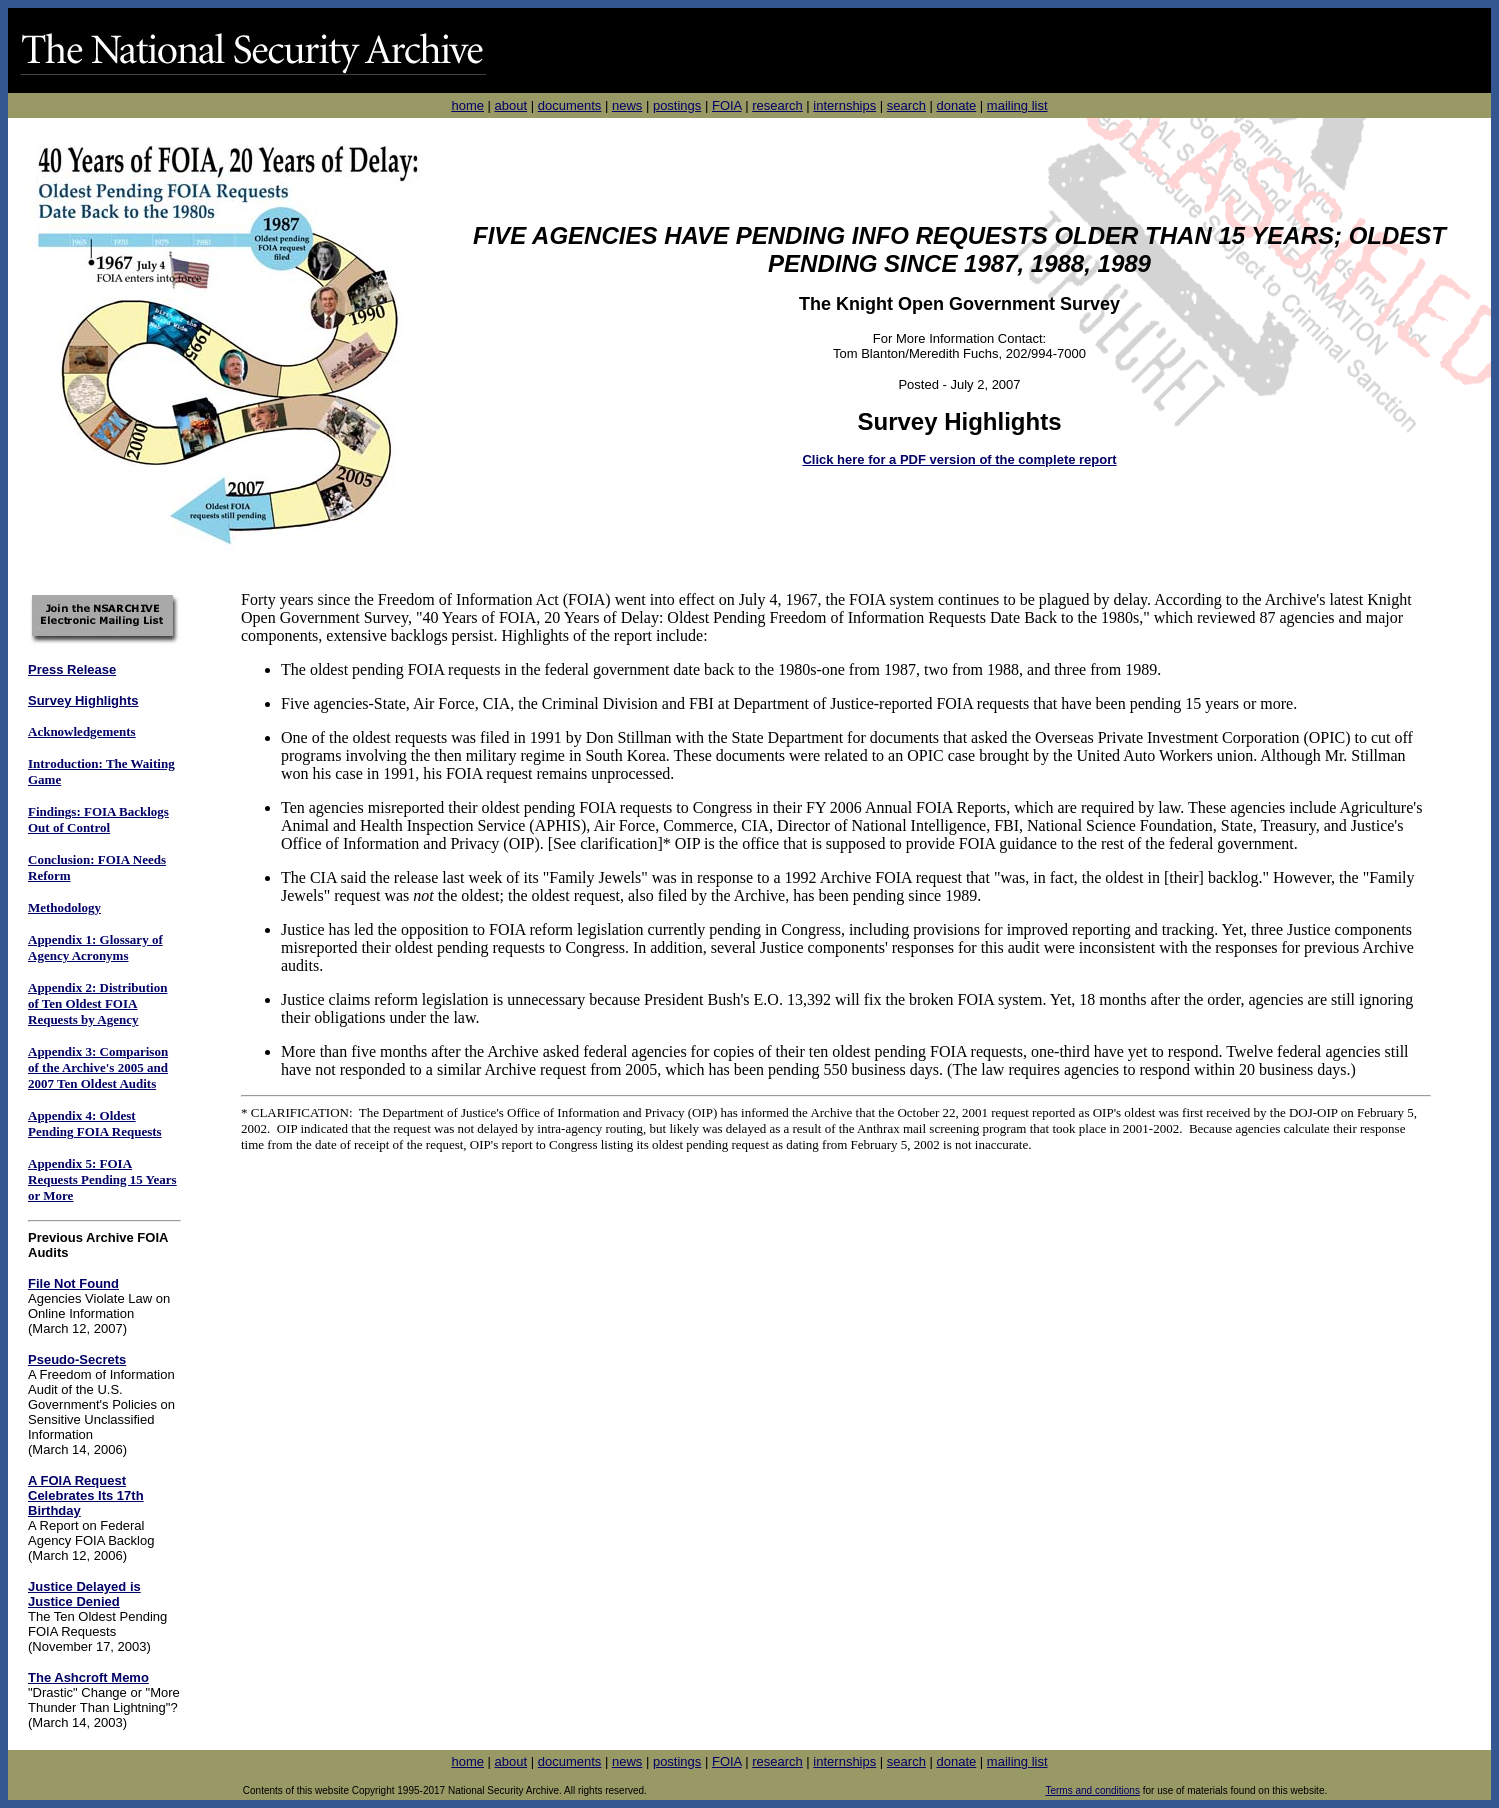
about (511, 105)
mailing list (1017, 105)
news (627, 105)
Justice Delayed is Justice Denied (84, 1594)
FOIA (727, 105)
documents (570, 105)
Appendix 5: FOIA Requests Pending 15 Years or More (102, 1179)
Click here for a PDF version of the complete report (959, 459)
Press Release (72, 669)
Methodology (64, 907)
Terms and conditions (1092, 1790)
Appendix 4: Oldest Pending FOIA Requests (95, 1123)
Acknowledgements (82, 731)
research (777, 105)
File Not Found (73, 1283)
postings (677, 105)
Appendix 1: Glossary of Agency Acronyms (95, 947)
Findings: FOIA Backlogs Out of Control (98, 819)
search (906, 105)
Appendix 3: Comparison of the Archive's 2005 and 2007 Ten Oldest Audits (98, 1067)
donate (956, 105)
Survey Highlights (83, 700)
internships (844, 105)
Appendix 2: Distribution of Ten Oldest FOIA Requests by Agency (97, 1003)
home (467, 105)
